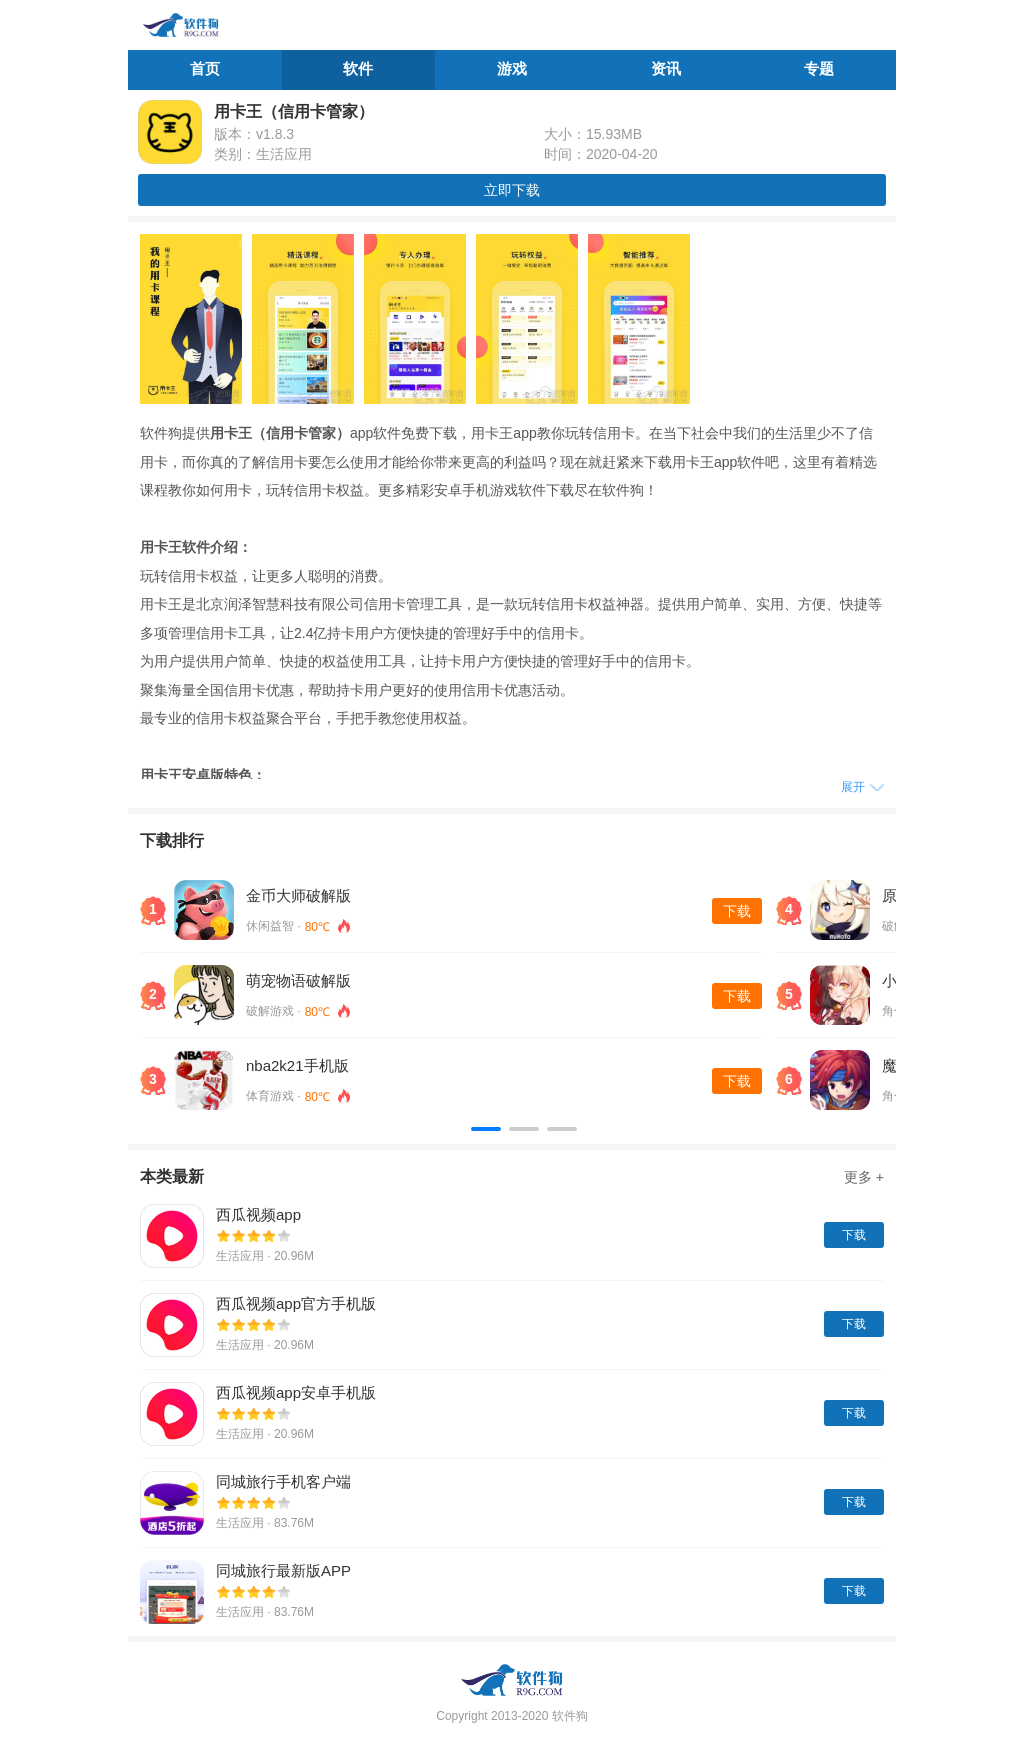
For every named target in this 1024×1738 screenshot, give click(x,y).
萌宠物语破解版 (298, 980)
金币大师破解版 (298, 895)
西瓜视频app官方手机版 (296, 1303)
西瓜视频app (258, 1214)
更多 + (864, 1177)
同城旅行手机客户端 (283, 1481)
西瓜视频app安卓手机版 (296, 1392)
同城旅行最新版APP (283, 1570)
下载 (737, 911)
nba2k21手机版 (297, 1065)
